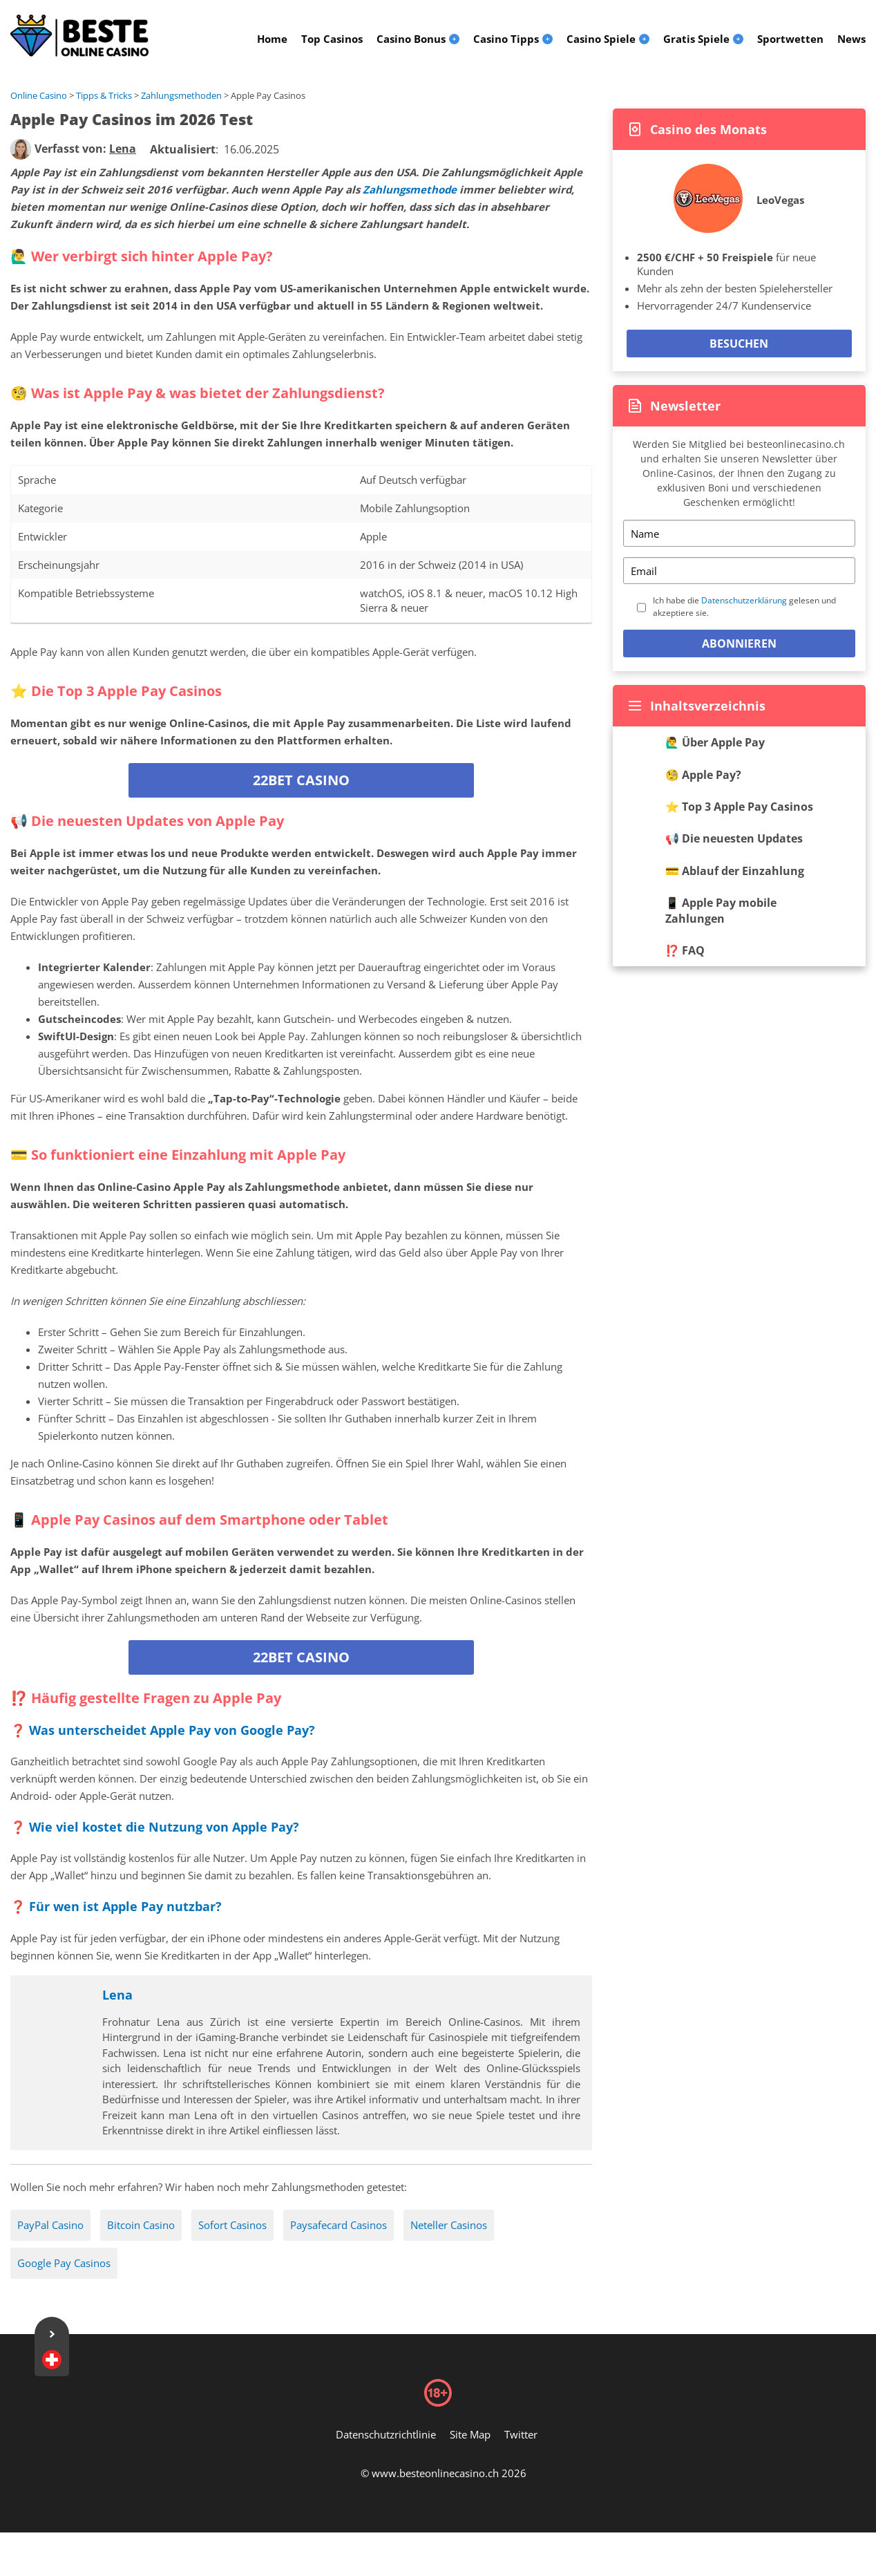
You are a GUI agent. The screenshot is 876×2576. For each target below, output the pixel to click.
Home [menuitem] (272, 39)
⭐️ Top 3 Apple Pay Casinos (739, 806)
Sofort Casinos (232, 2225)
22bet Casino (301, 780)
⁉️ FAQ (685, 950)
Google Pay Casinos (64, 2263)
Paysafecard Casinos (338, 2225)
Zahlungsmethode (410, 189)
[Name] (739, 533)
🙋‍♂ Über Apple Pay (715, 742)
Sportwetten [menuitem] (790, 39)
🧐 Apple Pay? (703, 774)
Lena (117, 1995)
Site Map (470, 2434)
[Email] (739, 570)
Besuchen (739, 343)
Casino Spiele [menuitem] (601, 39)
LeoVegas (780, 200)
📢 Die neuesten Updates (734, 838)
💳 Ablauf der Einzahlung (734, 870)
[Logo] (79, 35)
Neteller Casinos (448, 2225)
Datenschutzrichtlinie (386, 2434)
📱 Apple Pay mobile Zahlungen (721, 910)
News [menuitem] (851, 39)
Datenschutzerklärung (744, 600)
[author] (20, 149)
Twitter (520, 2434)
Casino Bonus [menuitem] (411, 39)
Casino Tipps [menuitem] (506, 39)
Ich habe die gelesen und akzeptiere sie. (744, 606)
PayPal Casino (50, 2225)
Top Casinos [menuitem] (332, 39)
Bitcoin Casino (141, 2225)
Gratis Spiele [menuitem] (696, 39)
